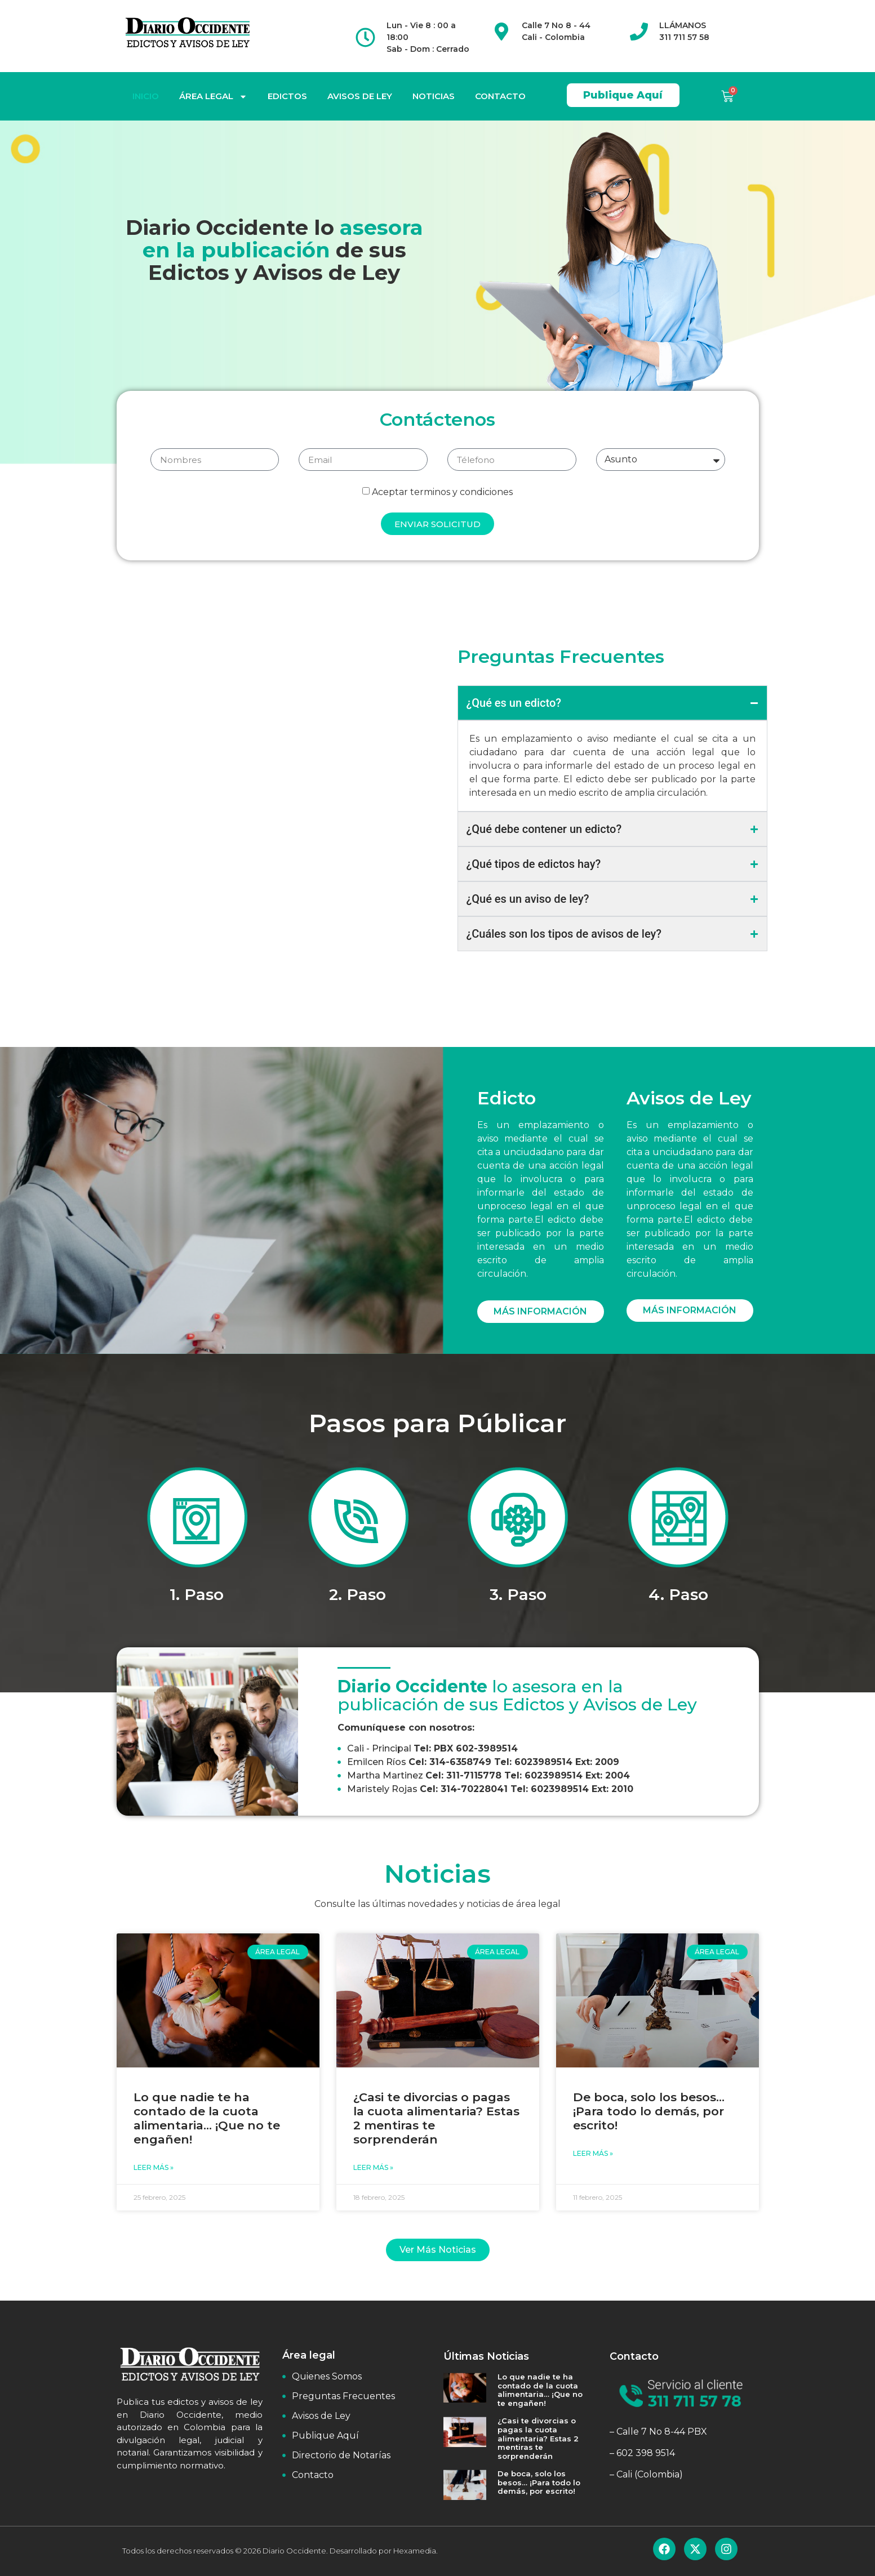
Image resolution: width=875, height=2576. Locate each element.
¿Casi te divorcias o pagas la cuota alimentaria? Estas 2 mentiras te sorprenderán (538, 2438)
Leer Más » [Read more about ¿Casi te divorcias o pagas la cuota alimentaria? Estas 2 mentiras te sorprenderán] (373, 2167)
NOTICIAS (433, 96)
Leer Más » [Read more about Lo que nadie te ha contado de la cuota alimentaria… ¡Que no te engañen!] (154, 2167)
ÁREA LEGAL (213, 96)
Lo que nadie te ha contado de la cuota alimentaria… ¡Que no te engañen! (207, 2118)
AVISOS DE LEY (359, 96)
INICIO (145, 96)
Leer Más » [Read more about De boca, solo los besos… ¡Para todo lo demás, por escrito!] (593, 2153)
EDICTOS (287, 96)
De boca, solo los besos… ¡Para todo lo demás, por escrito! (649, 2111)
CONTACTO (500, 96)
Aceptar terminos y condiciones (442, 492)
